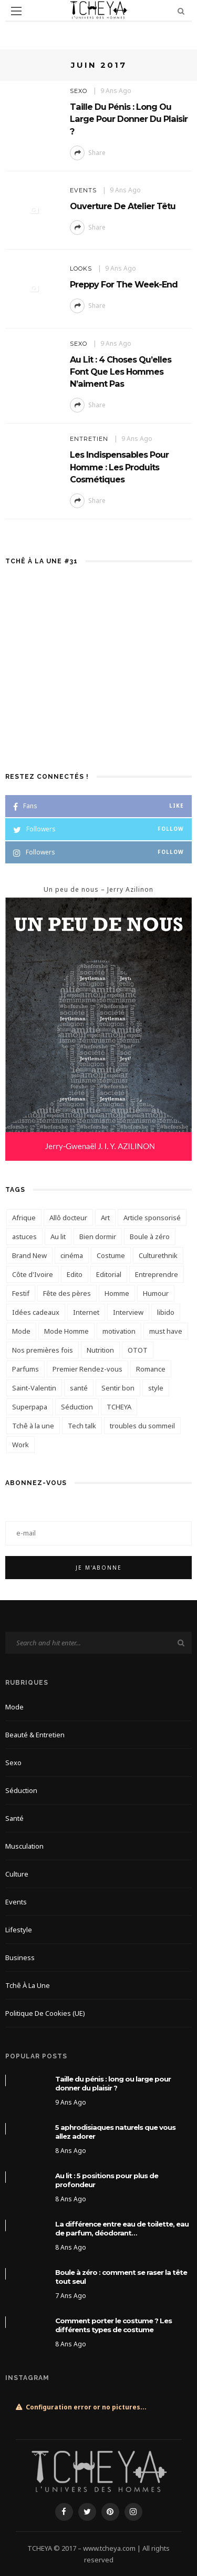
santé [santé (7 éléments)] (79, 1388)
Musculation (24, 1846)
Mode (14, 1707)
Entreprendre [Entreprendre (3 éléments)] (156, 1274)
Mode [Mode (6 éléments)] (21, 1331)
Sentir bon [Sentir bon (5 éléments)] (117, 1388)
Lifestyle (18, 1929)
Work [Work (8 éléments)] (20, 1444)
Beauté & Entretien (35, 1734)
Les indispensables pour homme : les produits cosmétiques (119, 467)
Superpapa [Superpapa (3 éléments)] (29, 1406)
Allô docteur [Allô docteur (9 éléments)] (68, 1217)
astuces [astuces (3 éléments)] (24, 1236)
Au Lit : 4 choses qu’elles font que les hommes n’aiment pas (120, 371)
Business (20, 1957)
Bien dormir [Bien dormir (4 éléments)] (97, 1236)
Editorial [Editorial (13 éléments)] (108, 1274)
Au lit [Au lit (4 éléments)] (58, 1236)
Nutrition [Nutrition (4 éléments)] (100, 1350)
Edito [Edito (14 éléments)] (74, 1274)
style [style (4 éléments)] (155, 1388)
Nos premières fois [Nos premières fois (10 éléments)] (42, 1350)
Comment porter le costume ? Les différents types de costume (113, 2325)
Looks (81, 268)
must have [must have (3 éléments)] (165, 1331)
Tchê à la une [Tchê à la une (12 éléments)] (33, 1425)
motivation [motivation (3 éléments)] (119, 1331)
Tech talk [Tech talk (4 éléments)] (82, 1425)
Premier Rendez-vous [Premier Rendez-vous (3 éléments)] (87, 1369)
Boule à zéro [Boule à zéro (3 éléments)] (150, 1236)
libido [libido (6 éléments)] (165, 1312)
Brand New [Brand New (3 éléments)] (29, 1255)
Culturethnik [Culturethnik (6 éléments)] (158, 1255)
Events (83, 190)
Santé (14, 1818)
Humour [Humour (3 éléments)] (156, 1293)
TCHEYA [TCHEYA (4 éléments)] (119, 1406)
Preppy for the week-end (124, 284)
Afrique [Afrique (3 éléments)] (24, 1217)
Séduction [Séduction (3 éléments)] (77, 1406)
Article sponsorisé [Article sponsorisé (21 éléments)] (152, 1217)
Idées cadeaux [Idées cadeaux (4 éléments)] (35, 1312)
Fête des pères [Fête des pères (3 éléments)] (67, 1293)
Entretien (89, 438)
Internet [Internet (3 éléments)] (86, 1312)
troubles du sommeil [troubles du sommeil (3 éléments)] (142, 1425)
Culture (16, 1874)
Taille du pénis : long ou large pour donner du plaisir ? (129, 119)
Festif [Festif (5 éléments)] (20, 1293)
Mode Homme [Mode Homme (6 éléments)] (66, 1331)
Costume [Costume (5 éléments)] (111, 1255)
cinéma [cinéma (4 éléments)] (71, 1255)
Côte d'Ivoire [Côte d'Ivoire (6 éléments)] (32, 1274)
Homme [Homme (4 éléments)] (117, 1293)
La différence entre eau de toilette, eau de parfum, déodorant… (122, 2228)
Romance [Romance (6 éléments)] (150, 1369)
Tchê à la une (27, 1985)
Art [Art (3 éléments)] (105, 1217)
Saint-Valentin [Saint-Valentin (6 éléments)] (34, 1388)
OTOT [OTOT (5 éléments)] (138, 1350)
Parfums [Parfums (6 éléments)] (25, 1369)
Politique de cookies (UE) (45, 2013)
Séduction (21, 1790)
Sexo (78, 91)
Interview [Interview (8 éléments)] (128, 1312)
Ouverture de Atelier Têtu (122, 206)
